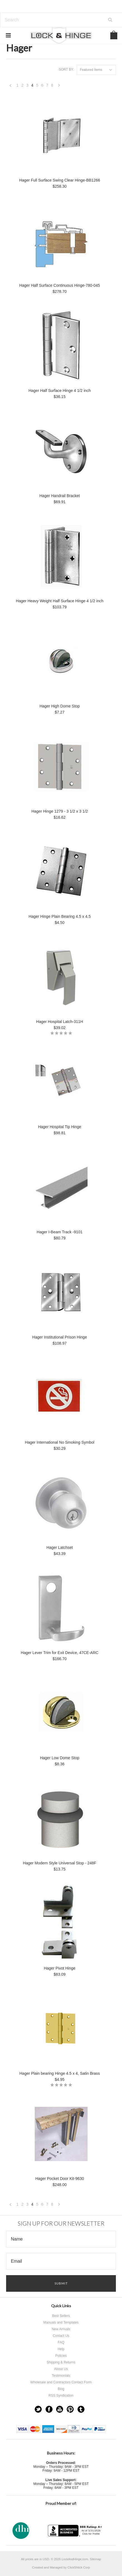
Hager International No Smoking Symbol (59, 1442)
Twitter (38, 2409)
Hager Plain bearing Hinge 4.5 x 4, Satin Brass (59, 2073)
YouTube (59, 2409)
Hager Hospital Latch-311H (59, 1021)
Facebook (49, 2409)
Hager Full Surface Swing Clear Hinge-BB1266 (59, 180)
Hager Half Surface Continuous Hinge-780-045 (59, 285)
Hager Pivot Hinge (60, 1968)
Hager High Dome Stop (59, 706)
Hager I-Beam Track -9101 (60, 1232)
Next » (59, 86)
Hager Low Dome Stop (59, 1758)
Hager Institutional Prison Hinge (59, 1337)
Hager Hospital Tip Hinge (59, 1127)
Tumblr (81, 2409)
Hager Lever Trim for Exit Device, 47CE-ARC (59, 1652)
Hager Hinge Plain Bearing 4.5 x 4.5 (60, 916)
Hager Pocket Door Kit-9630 (59, 2178)
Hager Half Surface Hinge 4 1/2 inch (59, 390)
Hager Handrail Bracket (59, 496)
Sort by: (66, 69)
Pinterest (70, 2409)
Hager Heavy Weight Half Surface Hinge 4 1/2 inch (59, 601)
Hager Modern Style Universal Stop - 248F (59, 1863)
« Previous (10, 86)
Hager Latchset (59, 1547)
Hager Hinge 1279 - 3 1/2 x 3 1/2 (59, 811)
